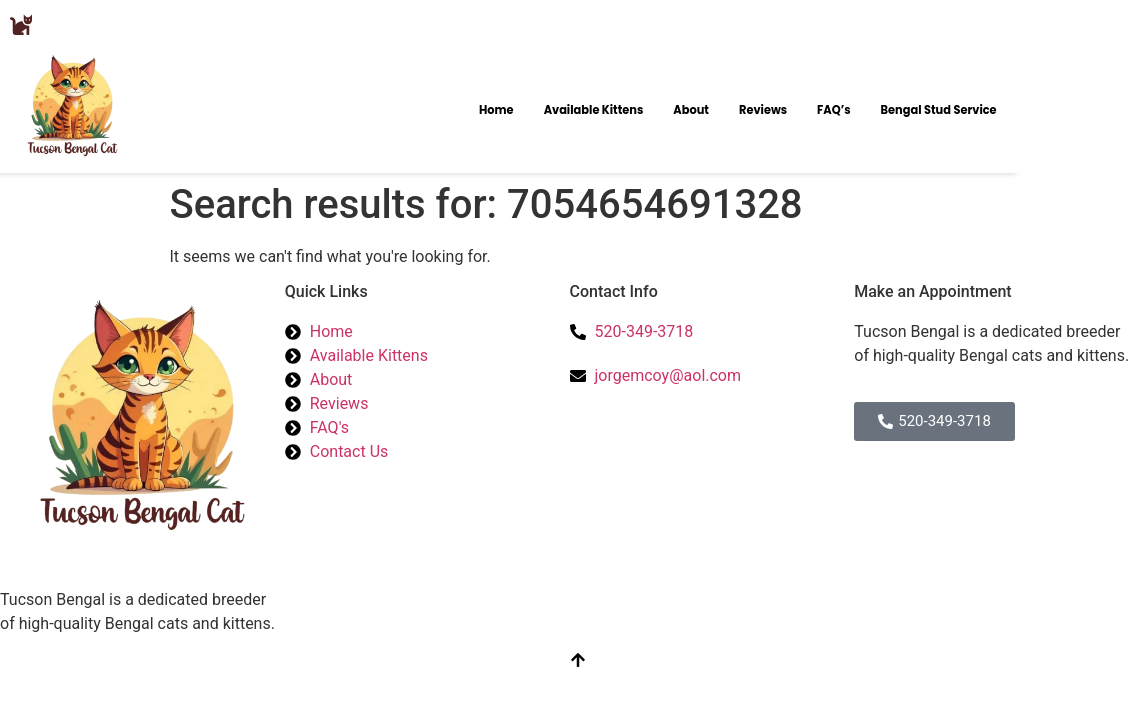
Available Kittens (594, 110)
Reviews (763, 110)
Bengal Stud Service (939, 110)
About (691, 110)
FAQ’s (834, 110)
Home (496, 110)
